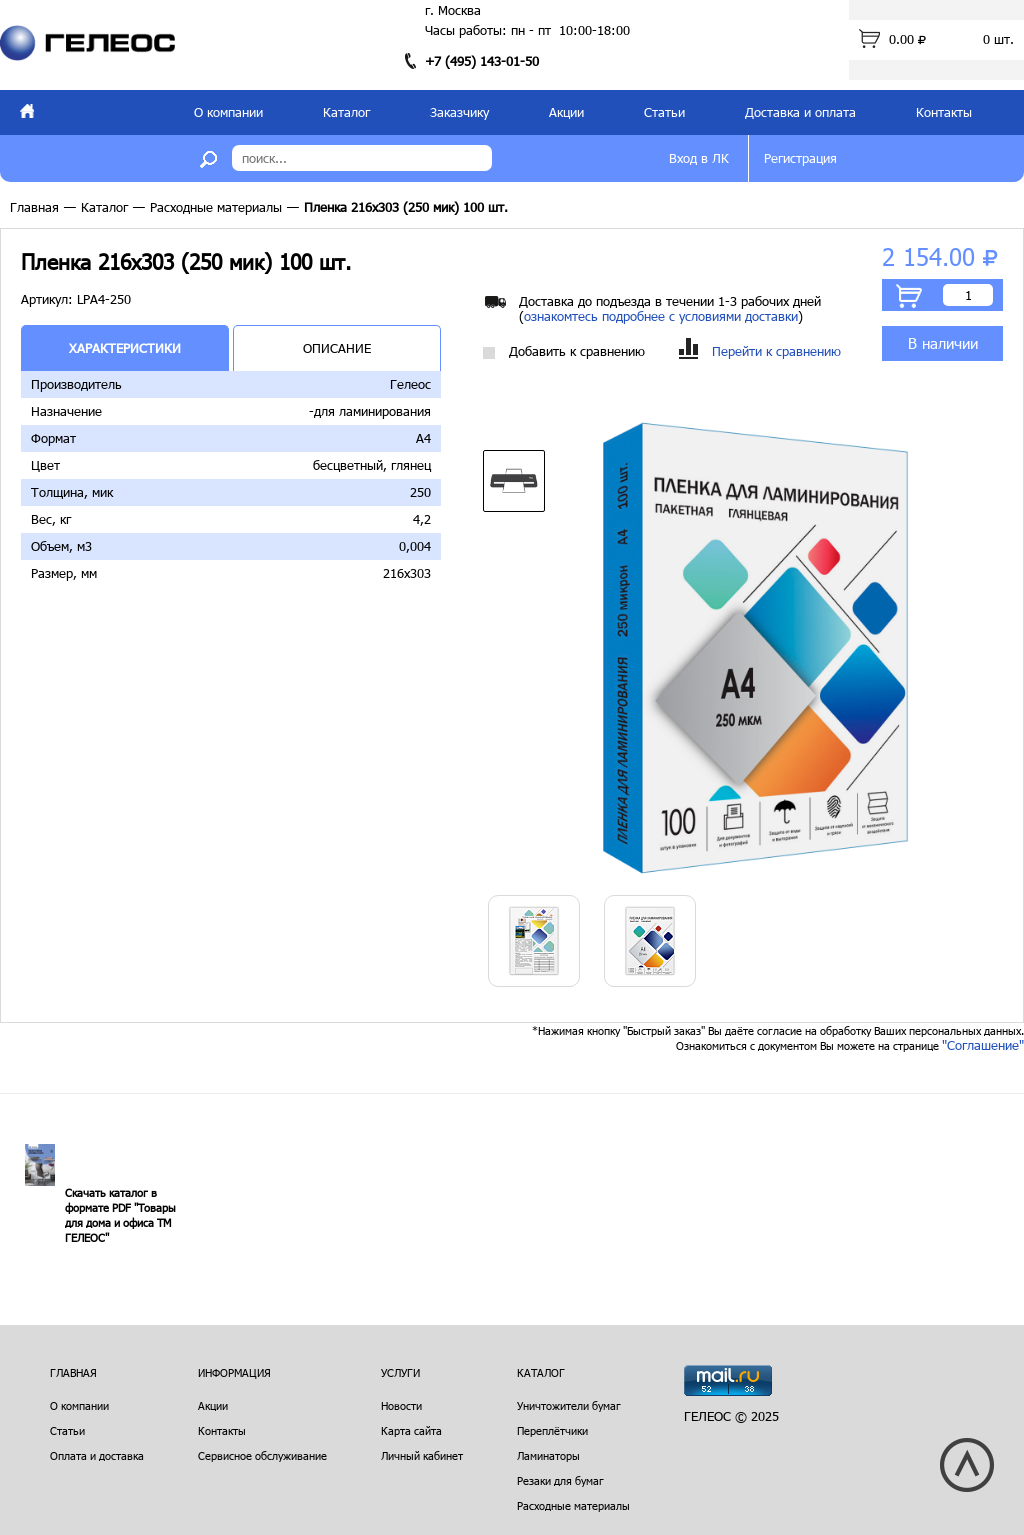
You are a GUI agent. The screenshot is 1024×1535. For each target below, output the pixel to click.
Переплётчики (552, 1430)
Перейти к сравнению (760, 351)
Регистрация (800, 158)
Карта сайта (411, 1430)
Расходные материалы (216, 207)
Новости (401, 1405)
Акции (566, 112)
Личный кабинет (422, 1455)
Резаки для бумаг (560, 1480)
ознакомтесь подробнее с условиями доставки (661, 316)
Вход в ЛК (699, 158)
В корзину (909, 296)
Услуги (400, 1372)
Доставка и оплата (800, 112)
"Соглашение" (983, 1045)
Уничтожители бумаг (569, 1405)
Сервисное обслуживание (262, 1455)
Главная (34, 207)
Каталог (346, 112)
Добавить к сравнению (564, 351)
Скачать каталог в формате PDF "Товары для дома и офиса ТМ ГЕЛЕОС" (120, 1215)
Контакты (944, 112)
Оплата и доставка (97, 1455)
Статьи (664, 112)
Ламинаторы (548, 1455)
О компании (228, 112)
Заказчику (459, 112)
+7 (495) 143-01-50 (482, 61)
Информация (234, 1372)
